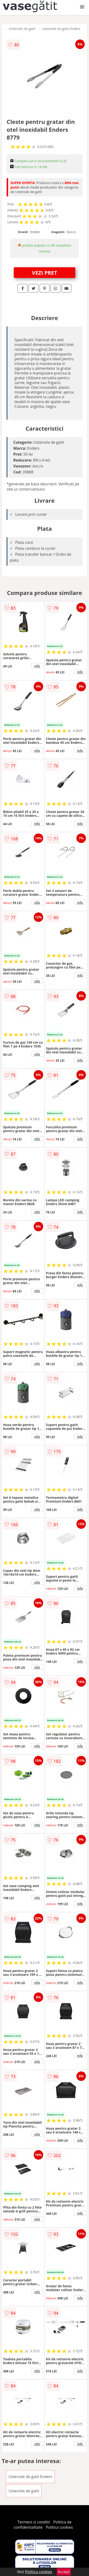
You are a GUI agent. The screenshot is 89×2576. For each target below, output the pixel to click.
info (37, 666)
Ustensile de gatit (22, 28)
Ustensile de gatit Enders (61, 28)
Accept (64, 2571)
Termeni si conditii (34, 2522)
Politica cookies (59, 2527)
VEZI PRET (44, 272)
